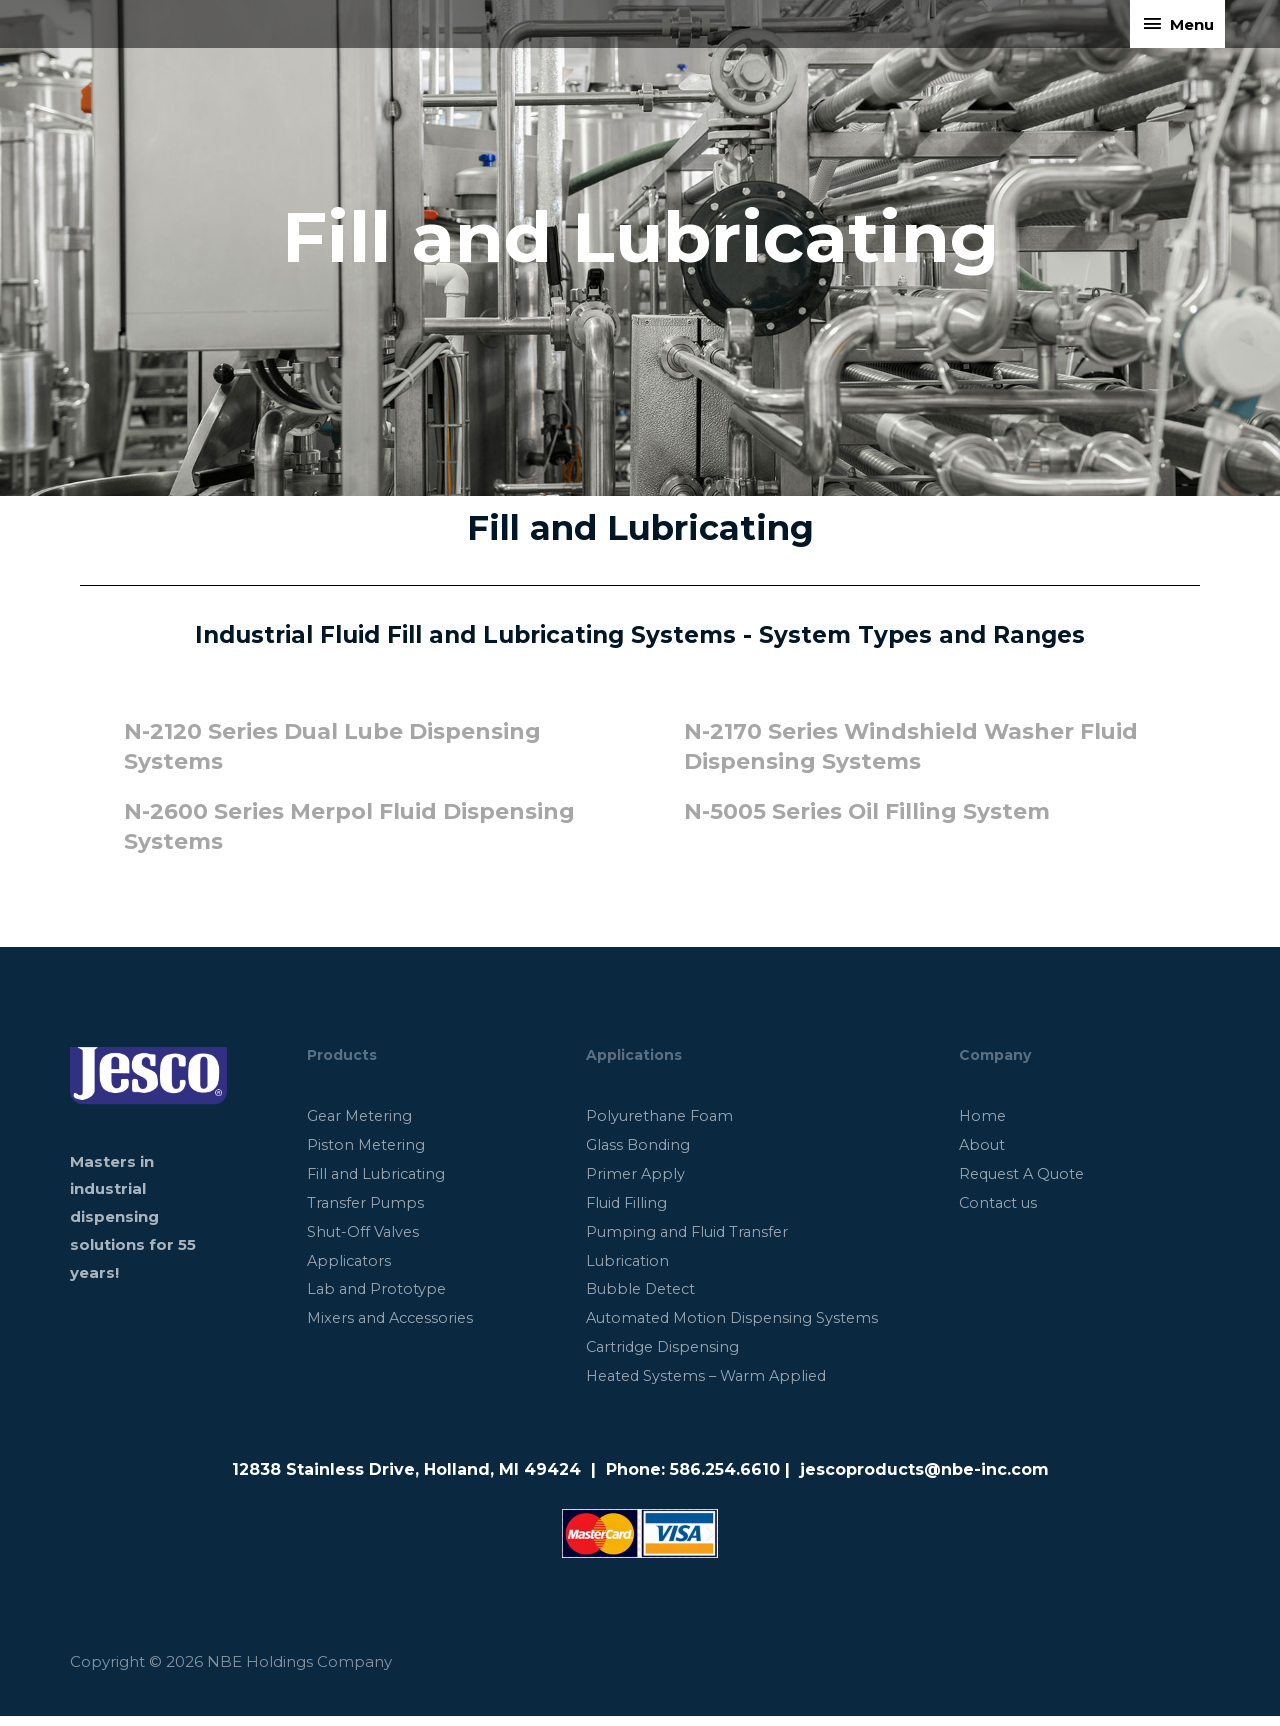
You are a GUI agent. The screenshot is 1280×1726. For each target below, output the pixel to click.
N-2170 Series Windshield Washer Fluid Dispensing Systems (889, 746)
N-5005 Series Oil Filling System (877, 811)
